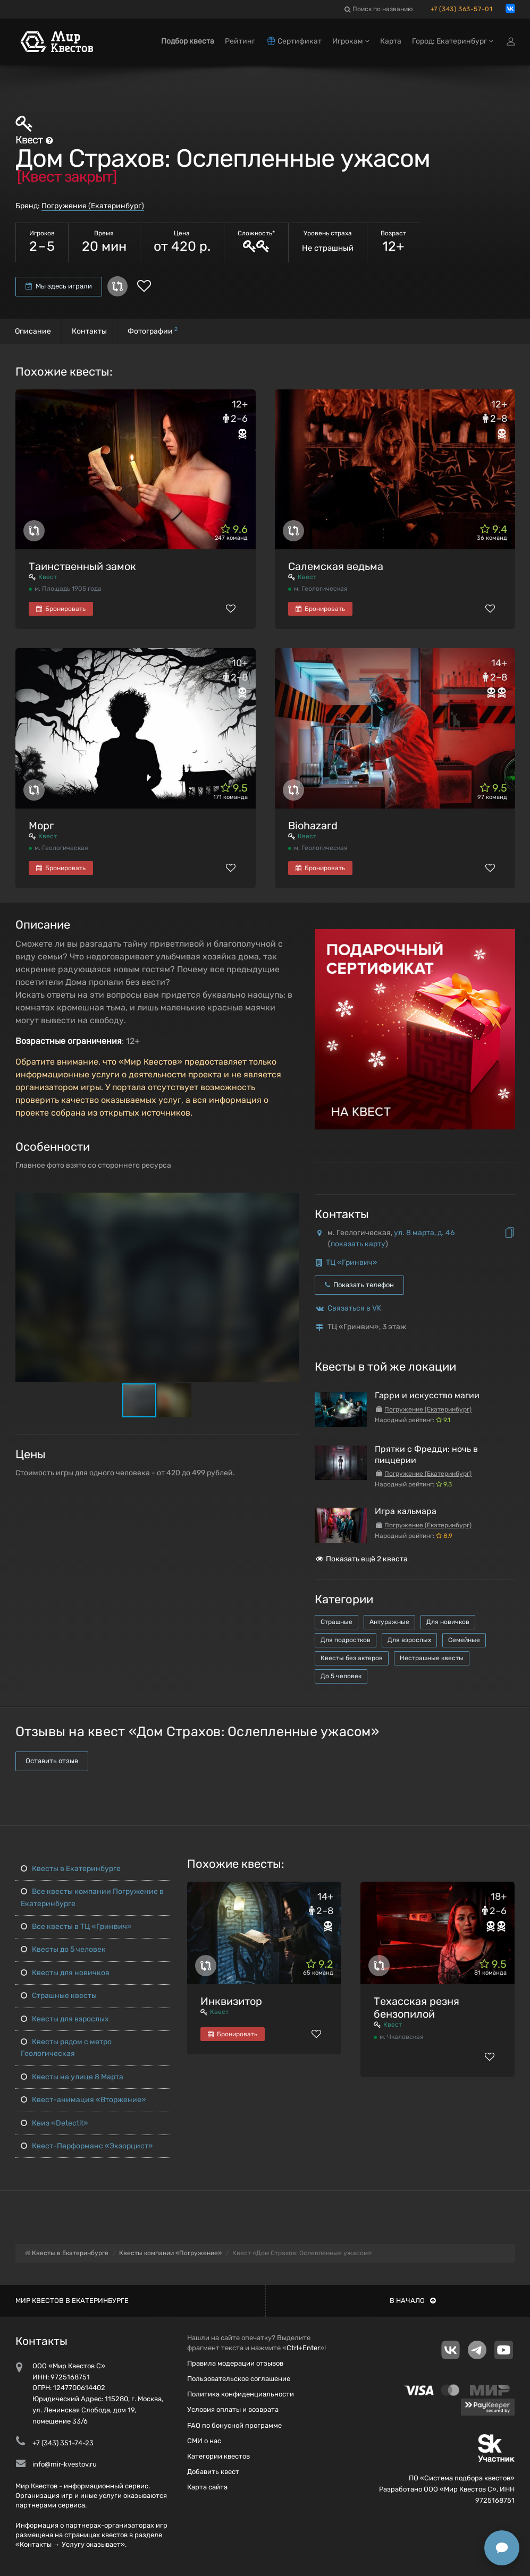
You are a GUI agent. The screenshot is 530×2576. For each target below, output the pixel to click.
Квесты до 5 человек (63, 1949)
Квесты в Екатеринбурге (71, 1868)
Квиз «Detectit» (54, 2123)
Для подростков (346, 1640)
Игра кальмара (405, 1511)
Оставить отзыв (52, 1761)
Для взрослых (409, 1640)
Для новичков (447, 1622)
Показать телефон (359, 1285)
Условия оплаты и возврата (233, 2409)
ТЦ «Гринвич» (351, 1262)
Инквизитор (231, 2001)
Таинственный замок (82, 566)
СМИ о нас (204, 2441)
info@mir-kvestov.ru (64, 2464)
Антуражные (389, 1622)
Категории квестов (218, 2456)
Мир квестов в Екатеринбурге (72, 2301)
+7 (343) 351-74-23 (63, 2443)
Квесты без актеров (352, 1658)
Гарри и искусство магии (427, 1395)
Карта (390, 41)
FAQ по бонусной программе (234, 2425)
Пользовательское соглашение (238, 2379)
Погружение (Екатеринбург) (92, 205)
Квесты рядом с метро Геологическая (66, 2047)
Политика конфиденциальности (240, 2394)
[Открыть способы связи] (501, 2547)
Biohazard (313, 825)
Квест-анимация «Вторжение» (83, 2099)
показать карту (358, 1243)
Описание (33, 331)
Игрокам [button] (350, 41)
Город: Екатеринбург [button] (452, 41)
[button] (289, 1201)
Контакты (89, 331)
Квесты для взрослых (65, 2019)
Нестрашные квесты (432, 1658)
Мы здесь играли (59, 286)
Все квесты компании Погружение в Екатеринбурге (92, 1897)
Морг (41, 825)
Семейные (464, 1640)
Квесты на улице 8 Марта (72, 2076)
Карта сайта (207, 2487)
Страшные (336, 1622)
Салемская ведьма (335, 566)
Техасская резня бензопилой (416, 2007)
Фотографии (153, 331)
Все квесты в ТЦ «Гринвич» (76, 1926)
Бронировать (61, 609)
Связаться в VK (354, 1308)
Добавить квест (213, 2472)
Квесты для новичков (65, 1972)
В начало (413, 2301)
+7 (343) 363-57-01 (462, 9)
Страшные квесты (59, 1995)
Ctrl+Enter (303, 2348)
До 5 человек (341, 1676)
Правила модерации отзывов (235, 2363)
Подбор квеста (187, 41)
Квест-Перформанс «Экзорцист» (87, 2145)
